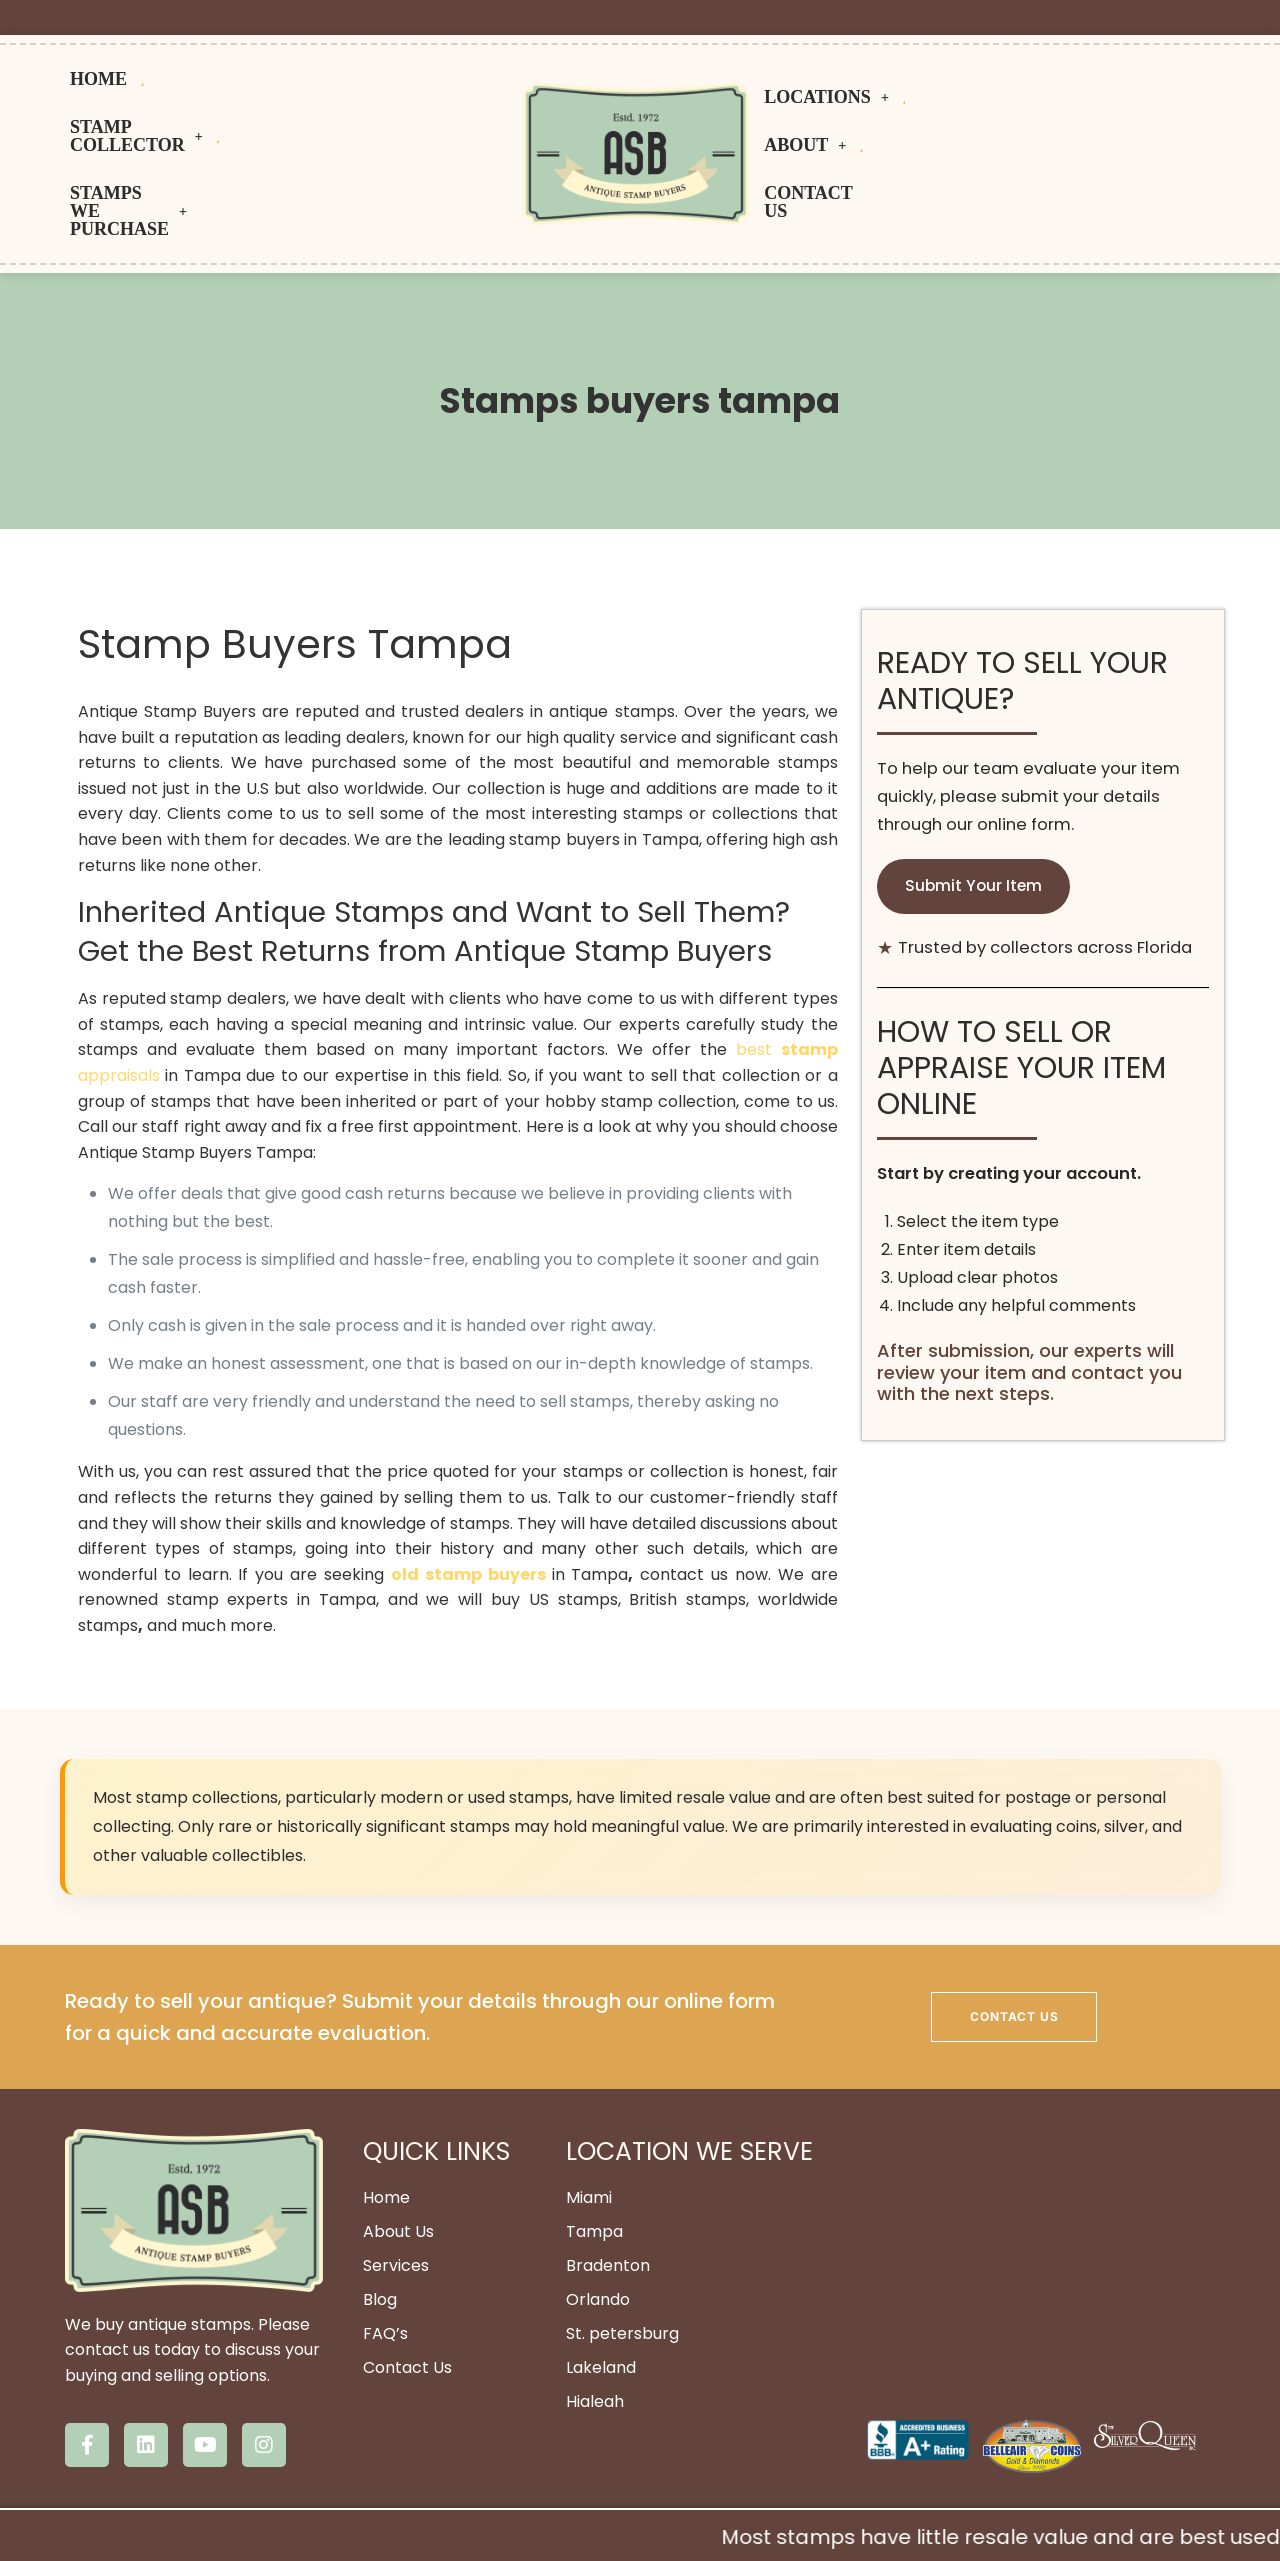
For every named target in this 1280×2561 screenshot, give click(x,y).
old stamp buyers (471, 1472)
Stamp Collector (371, 79)
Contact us (1135, 103)
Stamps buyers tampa (640, 298)
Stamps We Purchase (288, 127)
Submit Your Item (975, 784)
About (988, 103)
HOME (136, 79)
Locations (835, 103)
